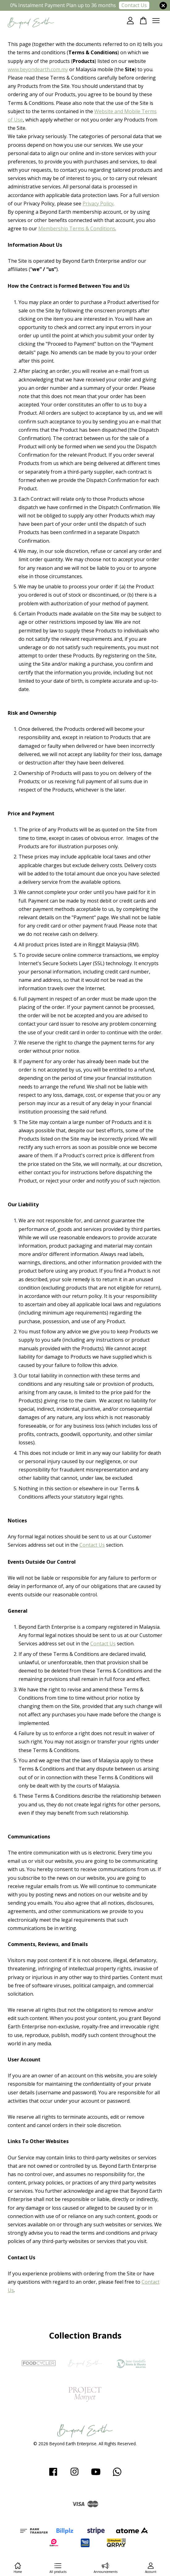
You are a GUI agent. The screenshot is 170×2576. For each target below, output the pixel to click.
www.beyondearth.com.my (38, 69)
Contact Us (134, 5)
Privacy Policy (98, 203)
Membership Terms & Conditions (76, 228)
